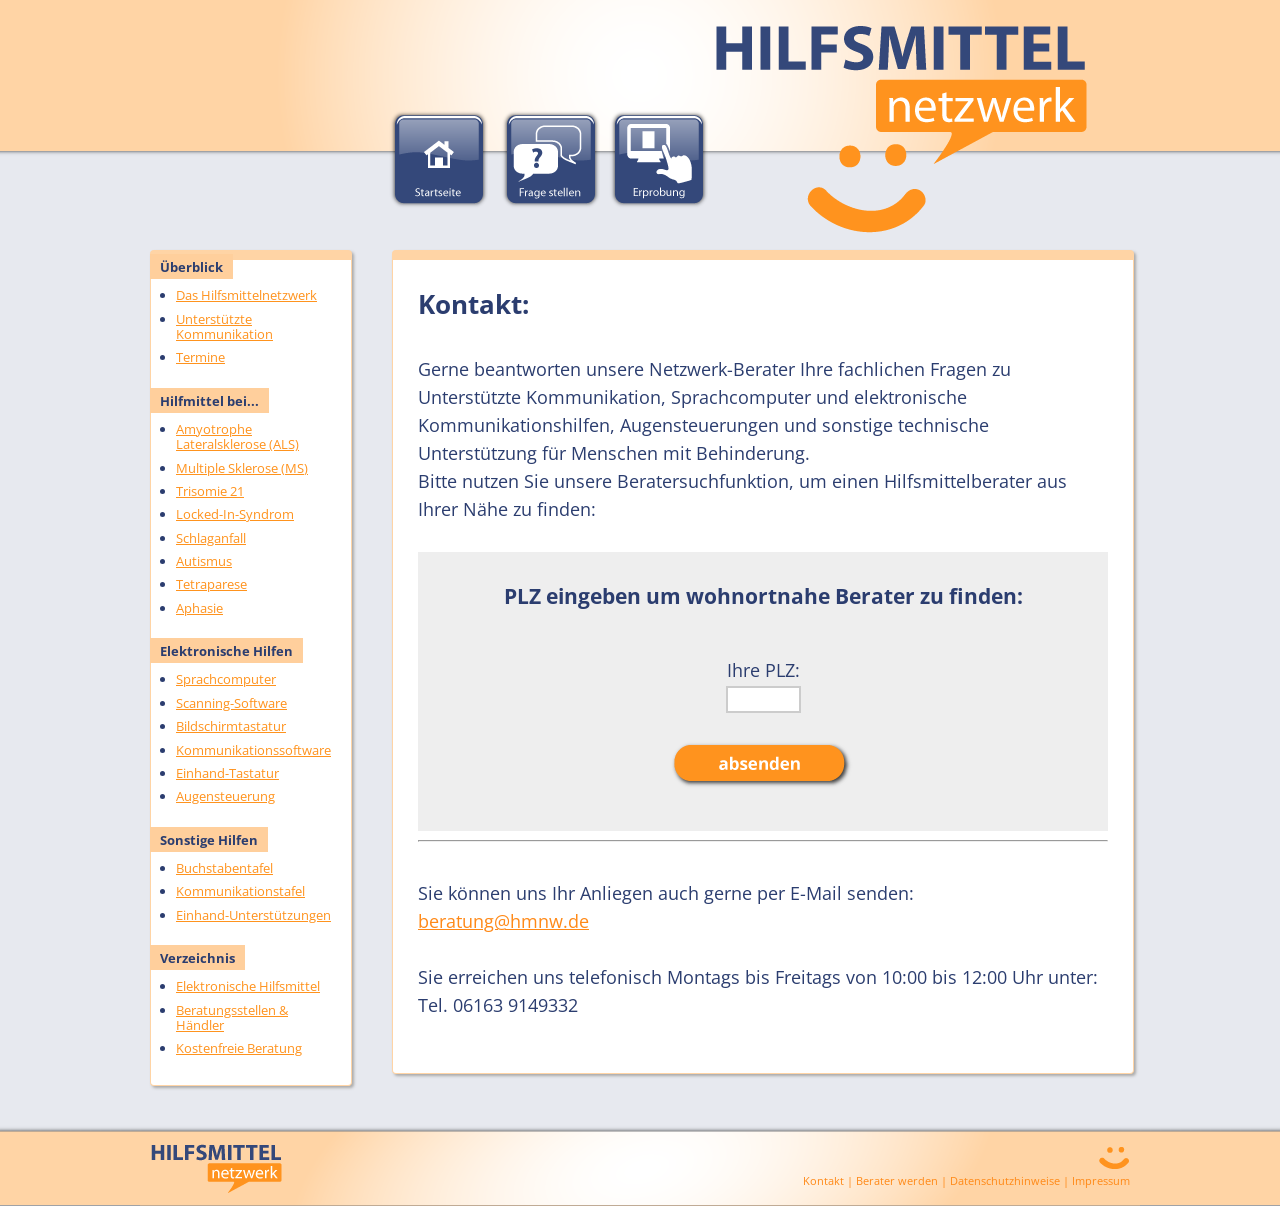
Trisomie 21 (210, 491)
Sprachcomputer (226, 679)
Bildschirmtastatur (231, 726)
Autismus (204, 561)
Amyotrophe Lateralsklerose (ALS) (237, 436)
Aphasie (199, 608)
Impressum (1101, 1180)
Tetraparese (211, 584)
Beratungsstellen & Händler (232, 1017)
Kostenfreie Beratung (239, 1048)
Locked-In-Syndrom (235, 514)
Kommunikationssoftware (253, 750)
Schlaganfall (211, 538)
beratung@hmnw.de (503, 921)
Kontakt (823, 1180)
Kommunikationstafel (240, 891)
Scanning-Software (231, 703)
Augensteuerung (225, 796)
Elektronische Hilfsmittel (248, 986)
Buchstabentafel (224, 868)
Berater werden (897, 1180)
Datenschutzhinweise (1005, 1180)
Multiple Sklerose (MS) (242, 468)
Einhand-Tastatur (227, 773)
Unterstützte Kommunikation (224, 326)
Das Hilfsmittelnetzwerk (246, 295)
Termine (200, 357)
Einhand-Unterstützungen (253, 915)
